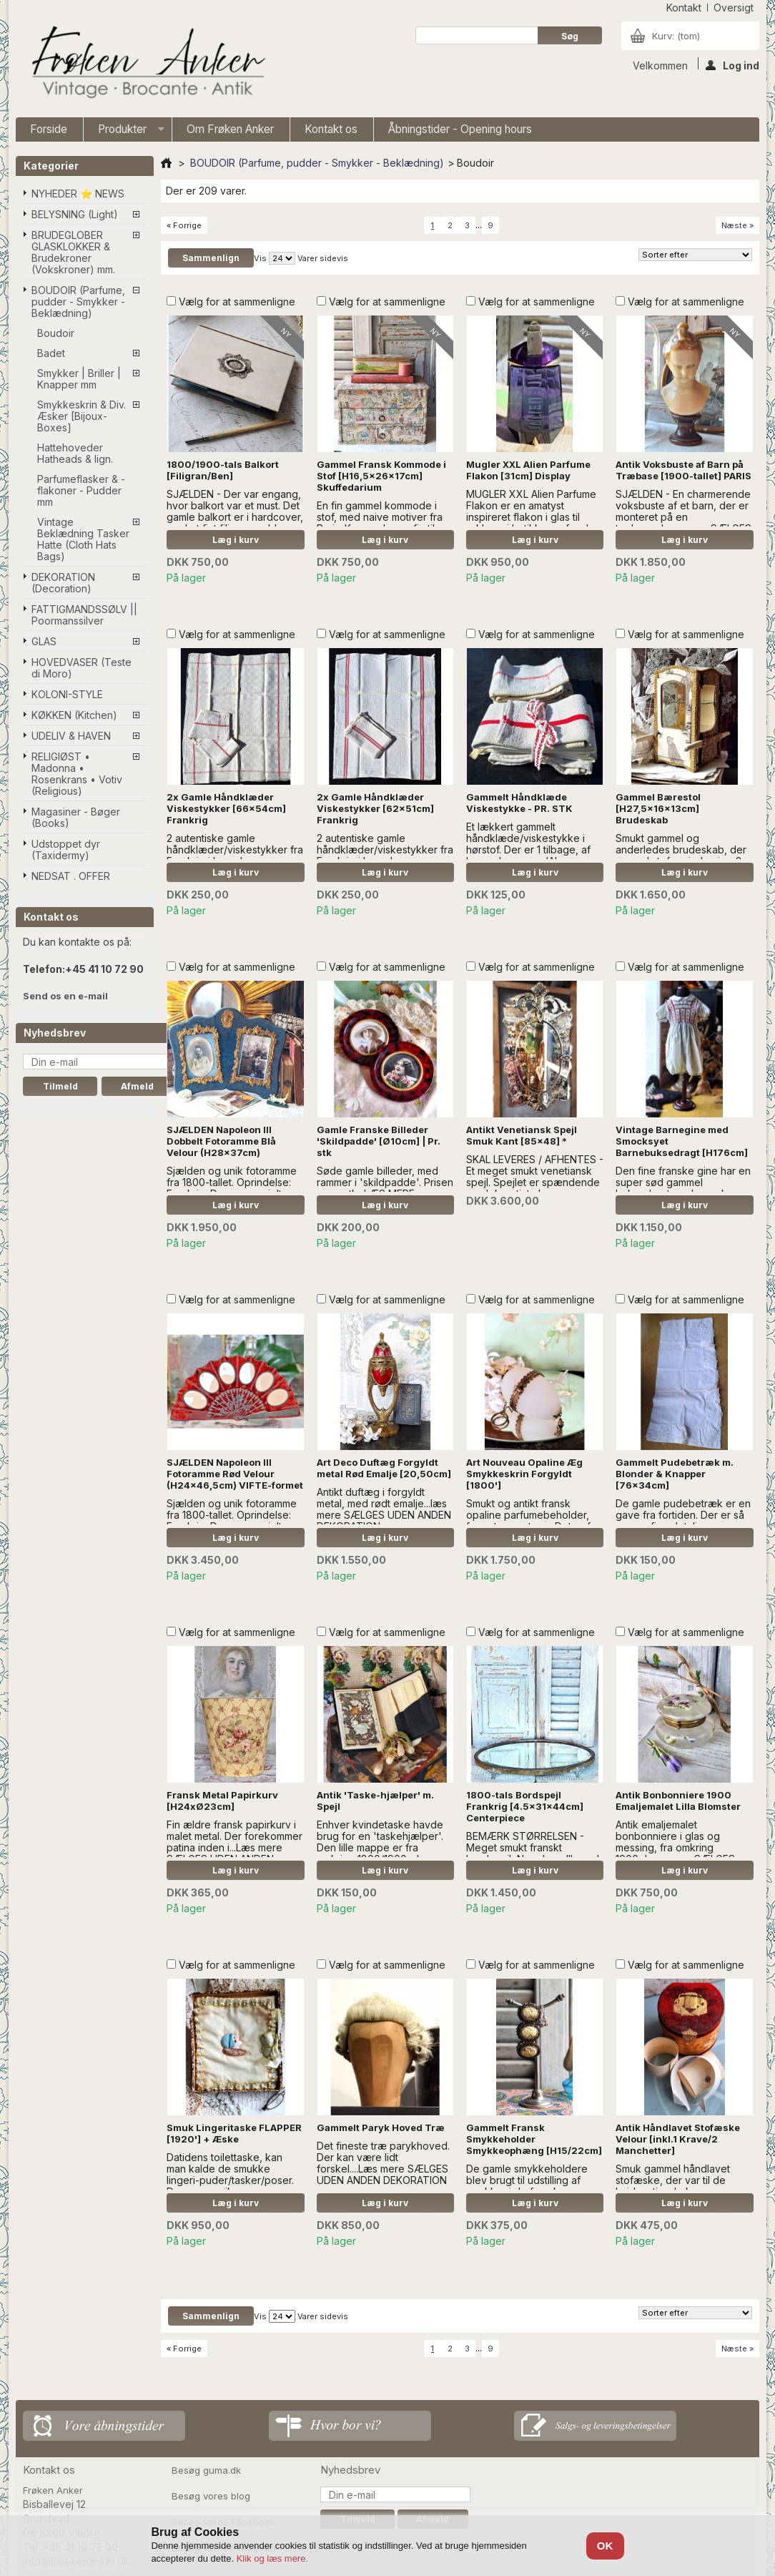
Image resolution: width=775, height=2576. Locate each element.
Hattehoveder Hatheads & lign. (75, 453)
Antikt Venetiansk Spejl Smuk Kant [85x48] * (521, 1135)
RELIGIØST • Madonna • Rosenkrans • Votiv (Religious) (76, 773)
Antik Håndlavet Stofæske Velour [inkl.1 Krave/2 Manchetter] (678, 2139)
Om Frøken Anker (230, 129)
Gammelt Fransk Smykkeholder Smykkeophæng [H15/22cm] (534, 2139)
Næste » (737, 225)
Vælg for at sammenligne (237, 301)
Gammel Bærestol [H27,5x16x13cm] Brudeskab (658, 808)
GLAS (43, 641)
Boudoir (55, 333)
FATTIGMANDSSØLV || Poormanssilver (84, 615)
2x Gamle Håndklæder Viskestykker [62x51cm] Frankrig (375, 808)
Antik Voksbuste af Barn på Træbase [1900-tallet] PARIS (683, 470)
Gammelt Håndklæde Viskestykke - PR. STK (519, 802)
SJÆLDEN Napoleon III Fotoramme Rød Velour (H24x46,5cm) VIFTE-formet (235, 1473)
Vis (260, 258)
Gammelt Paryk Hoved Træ (381, 2127)
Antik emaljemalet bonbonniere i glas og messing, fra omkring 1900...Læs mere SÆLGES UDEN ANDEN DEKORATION (681, 1847)
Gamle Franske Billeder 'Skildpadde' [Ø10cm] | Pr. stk (378, 1141)
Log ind (732, 64)
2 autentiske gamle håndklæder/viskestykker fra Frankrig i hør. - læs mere (235, 849)
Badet (51, 353)
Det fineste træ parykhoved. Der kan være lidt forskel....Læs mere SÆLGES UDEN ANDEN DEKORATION (383, 2163)
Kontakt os (331, 129)
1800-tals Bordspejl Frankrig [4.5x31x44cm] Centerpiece (524, 1806)
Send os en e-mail (65, 995)
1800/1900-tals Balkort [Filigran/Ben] (223, 470)
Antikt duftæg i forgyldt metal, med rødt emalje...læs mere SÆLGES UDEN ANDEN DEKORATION (384, 1509)
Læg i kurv (235, 539)
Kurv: (676, 35)
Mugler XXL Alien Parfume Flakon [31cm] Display (528, 470)
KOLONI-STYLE (67, 694)
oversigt (734, 7)
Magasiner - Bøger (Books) (75, 817)
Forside (48, 129)
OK (605, 2546)
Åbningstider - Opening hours (460, 129)
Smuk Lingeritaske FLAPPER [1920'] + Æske (234, 2133)
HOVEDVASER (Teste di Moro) (81, 668)
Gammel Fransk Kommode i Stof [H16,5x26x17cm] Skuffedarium (381, 476)
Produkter (124, 132)
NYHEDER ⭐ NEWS (77, 193)
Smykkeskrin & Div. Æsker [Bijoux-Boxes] (81, 416)
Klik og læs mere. (272, 2558)
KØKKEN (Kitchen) (74, 715)
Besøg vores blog (211, 2496)
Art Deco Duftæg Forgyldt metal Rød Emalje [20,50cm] (384, 1467)
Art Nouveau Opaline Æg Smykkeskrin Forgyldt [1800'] (524, 1473)
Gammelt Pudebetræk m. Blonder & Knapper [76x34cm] (675, 1473)
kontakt (683, 7)
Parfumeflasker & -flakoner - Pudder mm (81, 490)
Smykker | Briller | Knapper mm (79, 379)
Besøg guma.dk (206, 2470)
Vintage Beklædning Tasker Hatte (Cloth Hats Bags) (83, 539)
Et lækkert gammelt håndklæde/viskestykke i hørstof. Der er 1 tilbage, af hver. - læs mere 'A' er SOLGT (528, 849)
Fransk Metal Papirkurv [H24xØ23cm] (222, 1800)
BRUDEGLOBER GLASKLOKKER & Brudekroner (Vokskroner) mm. (73, 252)
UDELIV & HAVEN (71, 736)
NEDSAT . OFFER (70, 876)
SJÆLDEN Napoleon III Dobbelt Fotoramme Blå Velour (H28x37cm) (221, 1141)
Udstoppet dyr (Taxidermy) (65, 849)
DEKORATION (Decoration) (63, 582)
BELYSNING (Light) (74, 214)
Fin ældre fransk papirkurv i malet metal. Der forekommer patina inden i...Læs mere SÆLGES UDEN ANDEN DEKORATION (234, 1847)
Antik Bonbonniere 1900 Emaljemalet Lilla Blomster (678, 1800)
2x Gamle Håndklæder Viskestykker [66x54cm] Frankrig (226, 808)
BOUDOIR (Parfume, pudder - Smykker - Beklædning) (78, 301)
